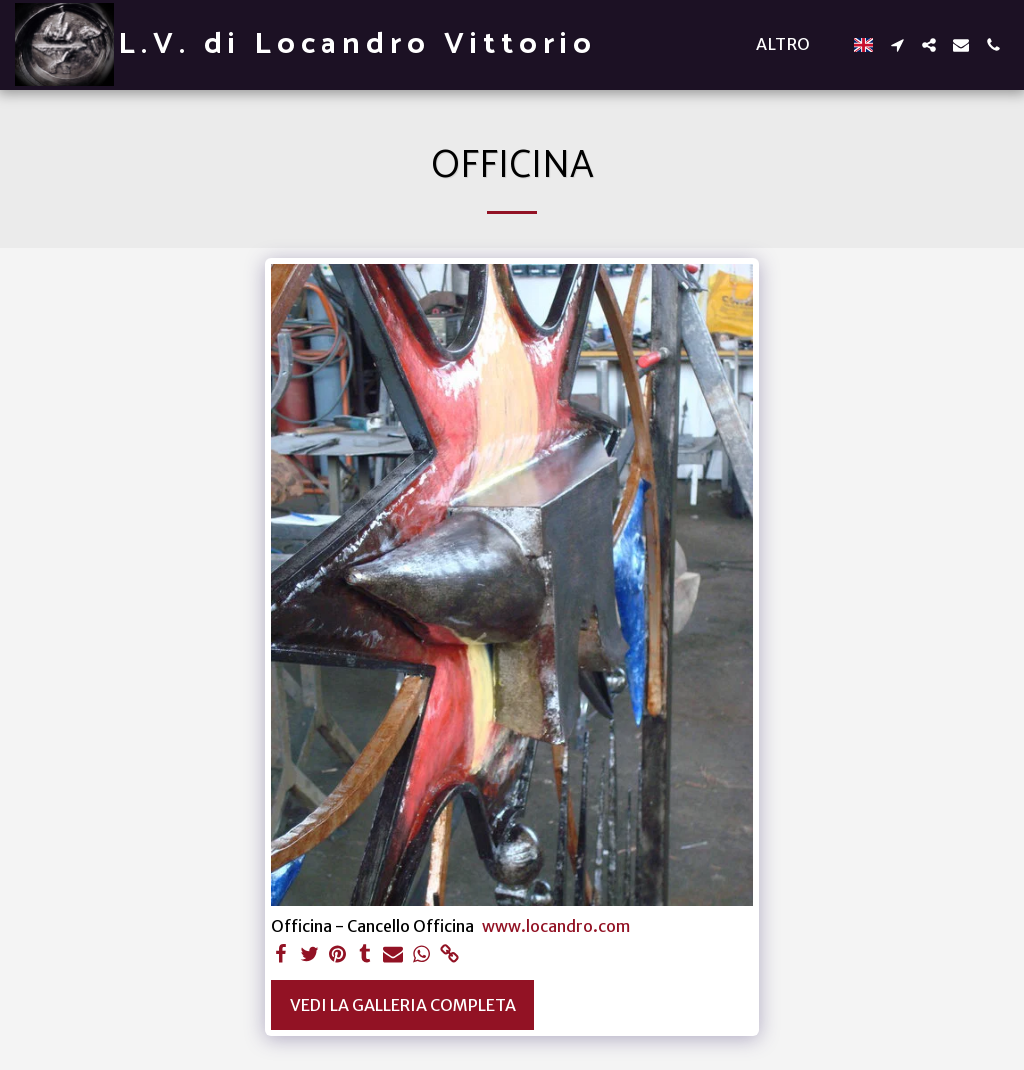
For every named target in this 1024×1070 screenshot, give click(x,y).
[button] (897, 45)
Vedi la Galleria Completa (403, 1005)
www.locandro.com (556, 926)
